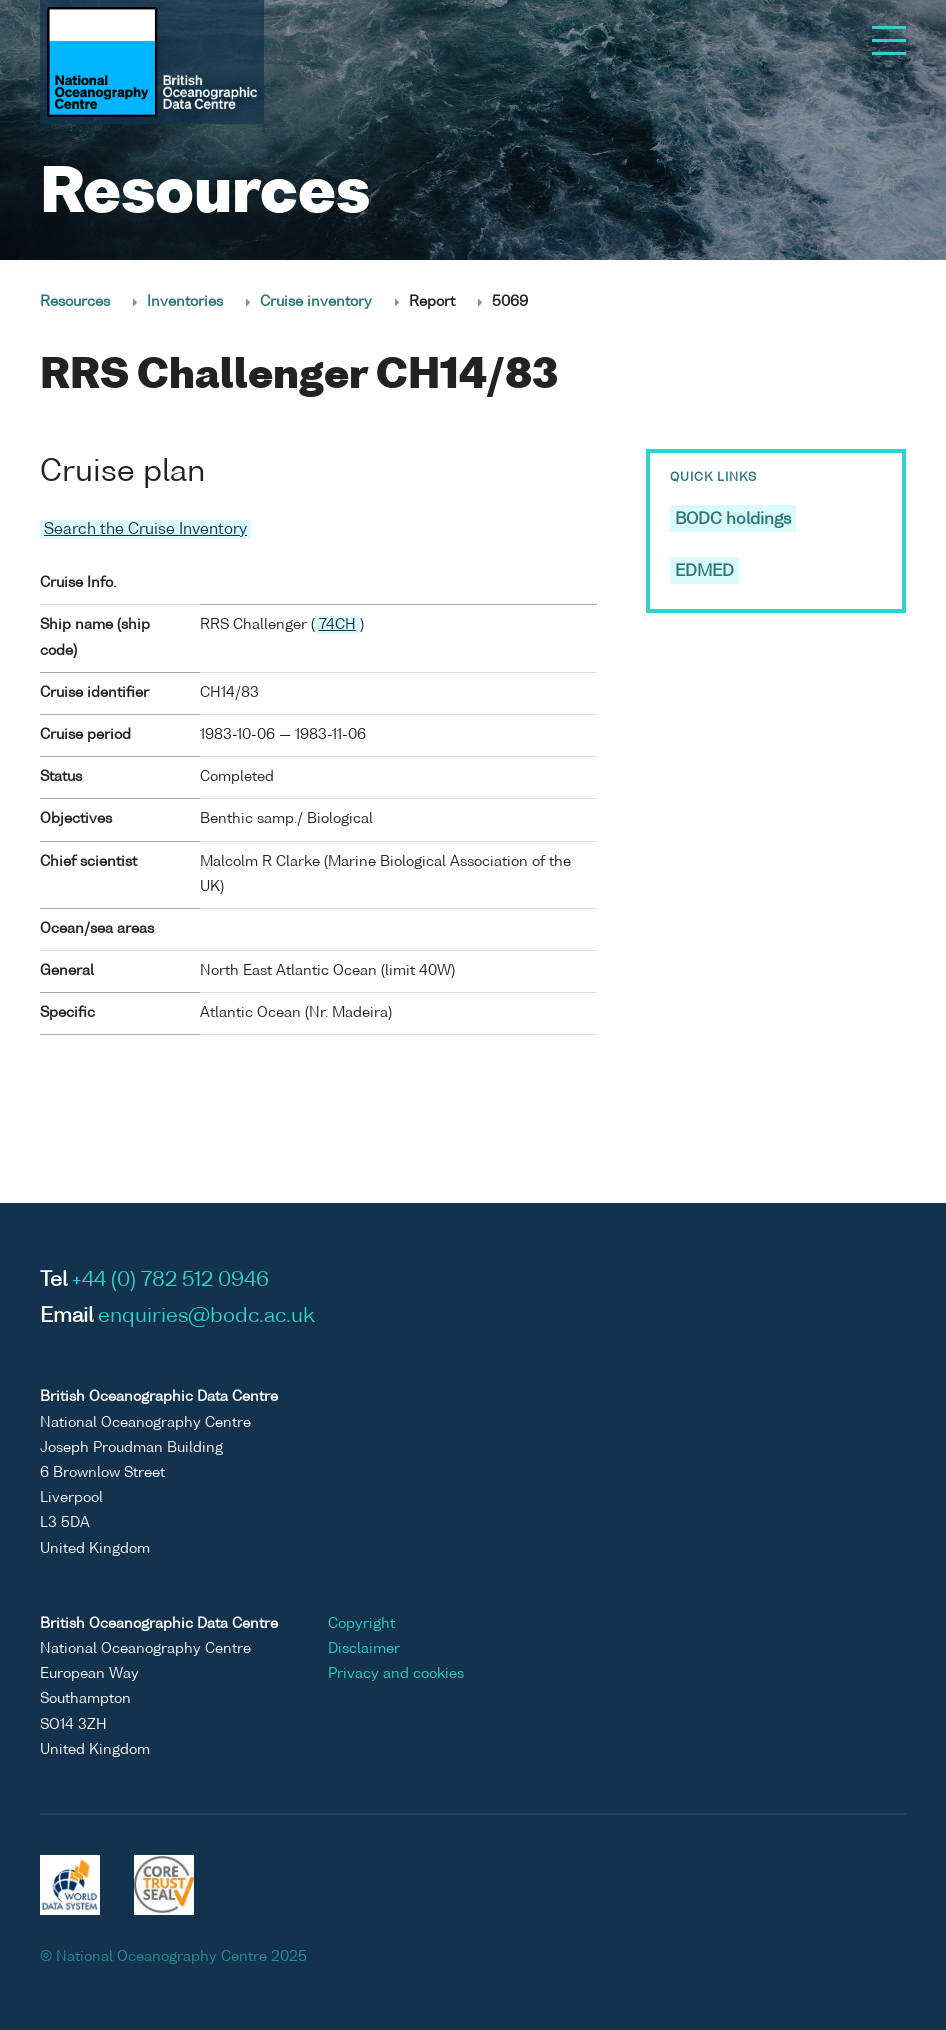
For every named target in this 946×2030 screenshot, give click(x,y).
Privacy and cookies (396, 1674)
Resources (75, 302)
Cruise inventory (316, 302)
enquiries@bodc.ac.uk (206, 1317)
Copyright (361, 1624)
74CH (337, 625)
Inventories (185, 302)
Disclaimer (364, 1649)
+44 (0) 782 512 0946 (170, 1281)
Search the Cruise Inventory (145, 529)
